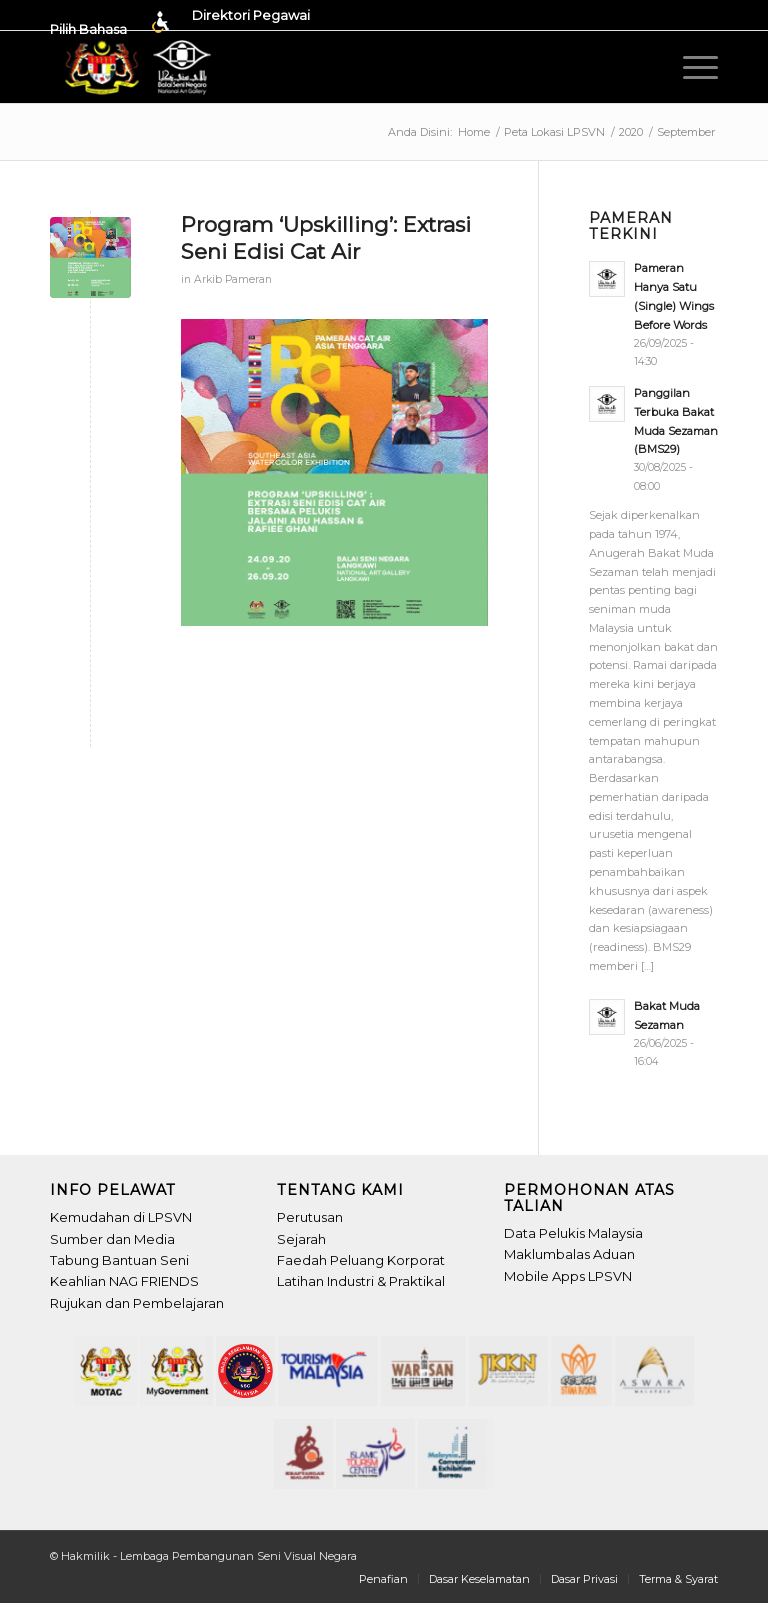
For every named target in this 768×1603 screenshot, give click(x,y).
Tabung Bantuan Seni (119, 1260)
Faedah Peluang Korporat (361, 1260)
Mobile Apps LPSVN (568, 1276)
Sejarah (301, 1239)
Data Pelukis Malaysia (573, 1233)
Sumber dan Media (112, 1239)
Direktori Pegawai (251, 15)
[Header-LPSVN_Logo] (140, 67)
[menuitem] (116, 22)
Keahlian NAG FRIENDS (124, 1281)
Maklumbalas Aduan (569, 1254)
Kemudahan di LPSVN (121, 1217)
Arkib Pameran (233, 279)
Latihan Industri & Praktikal (361, 1281)
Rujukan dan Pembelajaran (137, 1303)
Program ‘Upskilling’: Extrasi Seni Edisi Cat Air (326, 238)
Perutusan (310, 1217)
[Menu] (695, 67)
